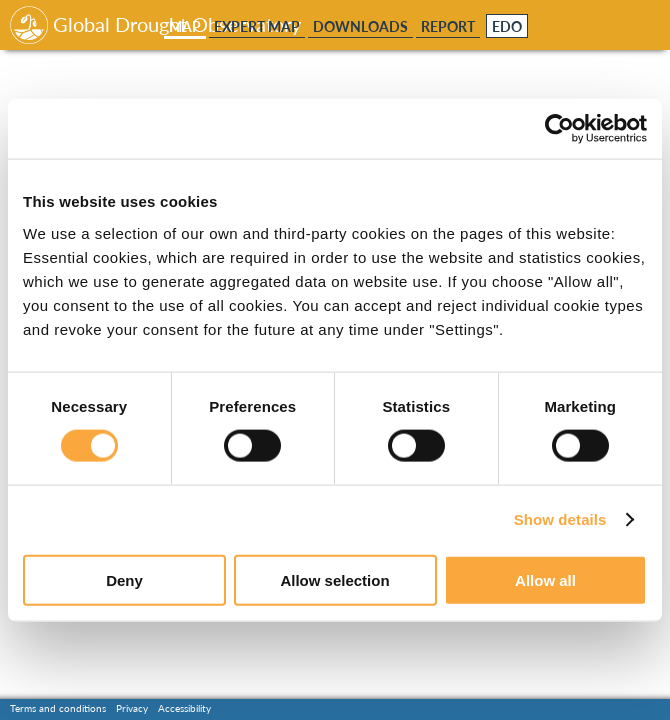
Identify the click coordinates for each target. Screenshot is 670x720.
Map (185, 26)
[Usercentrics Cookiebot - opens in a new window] (559, 129)
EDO (507, 27)
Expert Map (257, 26)
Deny (124, 579)
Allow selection (334, 579)
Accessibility (184, 708)
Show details (560, 519)
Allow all (545, 579)
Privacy (132, 708)
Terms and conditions (58, 708)
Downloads (360, 26)
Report (448, 26)
